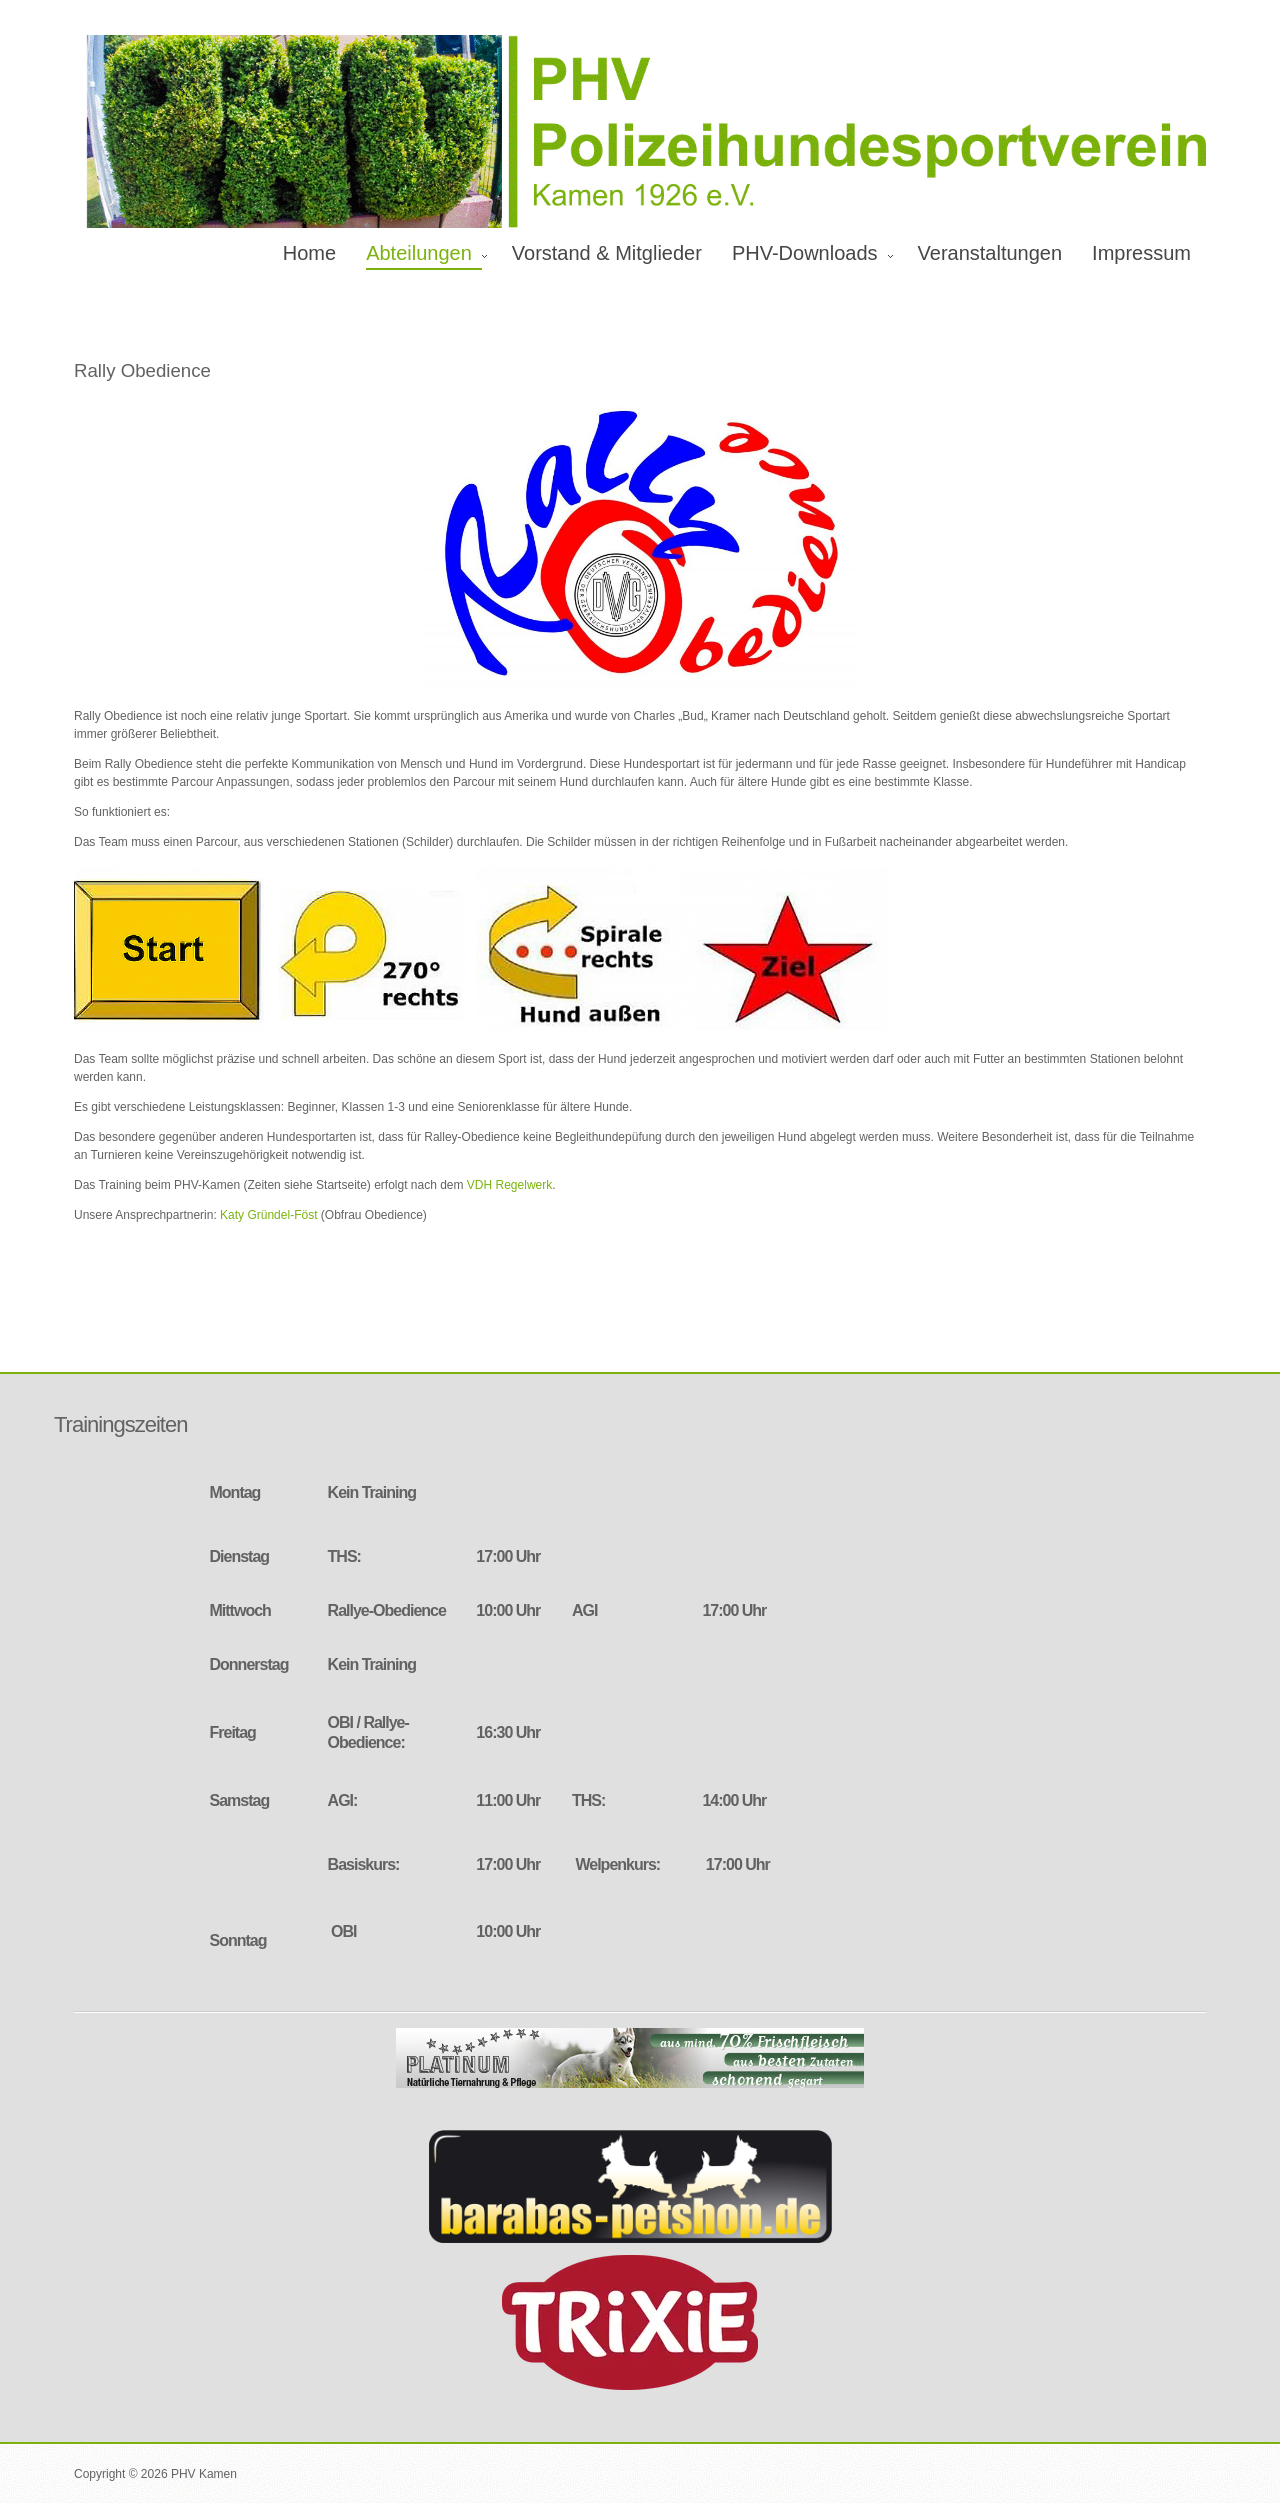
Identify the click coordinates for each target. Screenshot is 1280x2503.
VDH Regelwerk (509, 1185)
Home (309, 253)
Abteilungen (419, 253)
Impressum (1141, 253)
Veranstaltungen (990, 253)
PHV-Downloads (805, 253)
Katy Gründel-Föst (268, 1215)
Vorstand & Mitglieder (607, 253)
